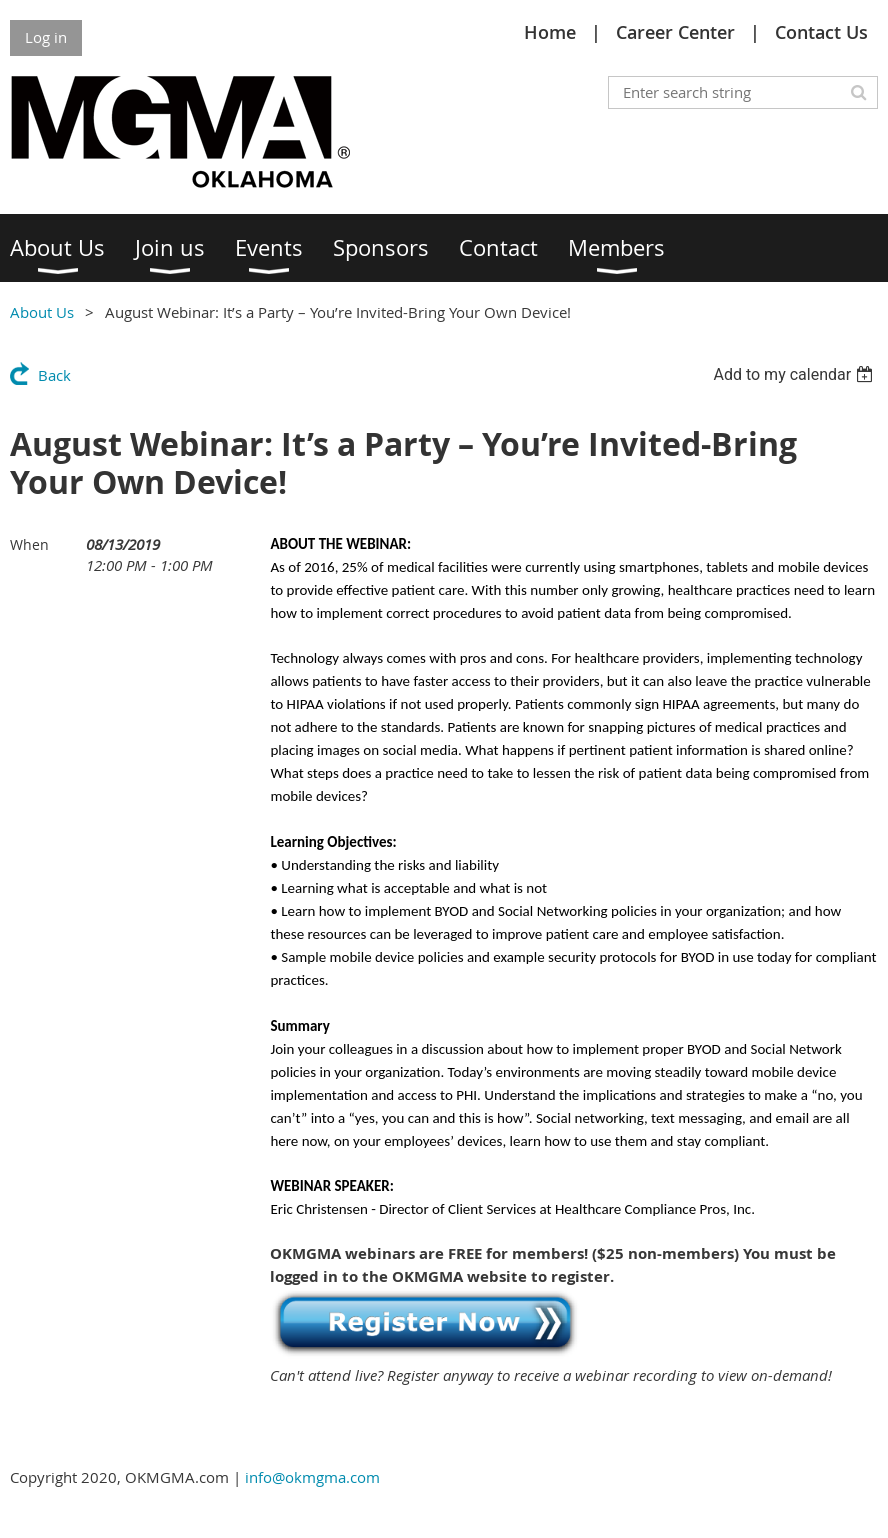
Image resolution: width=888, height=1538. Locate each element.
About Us (42, 312)
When (29, 544)
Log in (46, 37)
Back (54, 375)
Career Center (675, 32)
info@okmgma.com (312, 1477)
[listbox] (795, 374)
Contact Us (821, 32)
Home (550, 32)
